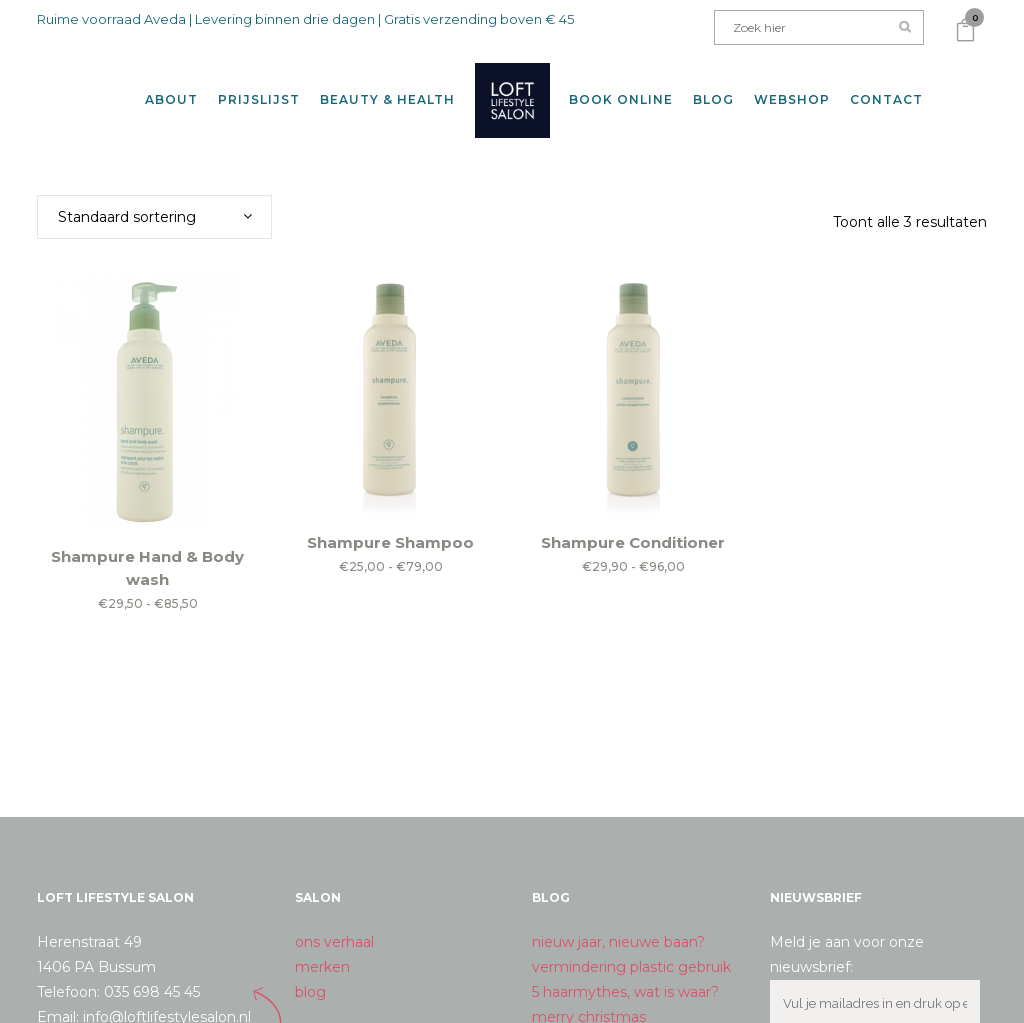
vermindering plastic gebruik (631, 952)
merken (322, 952)
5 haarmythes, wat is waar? (625, 977)
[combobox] (154, 202)
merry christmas (589, 1002)
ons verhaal (334, 927)
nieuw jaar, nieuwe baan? (618, 927)
